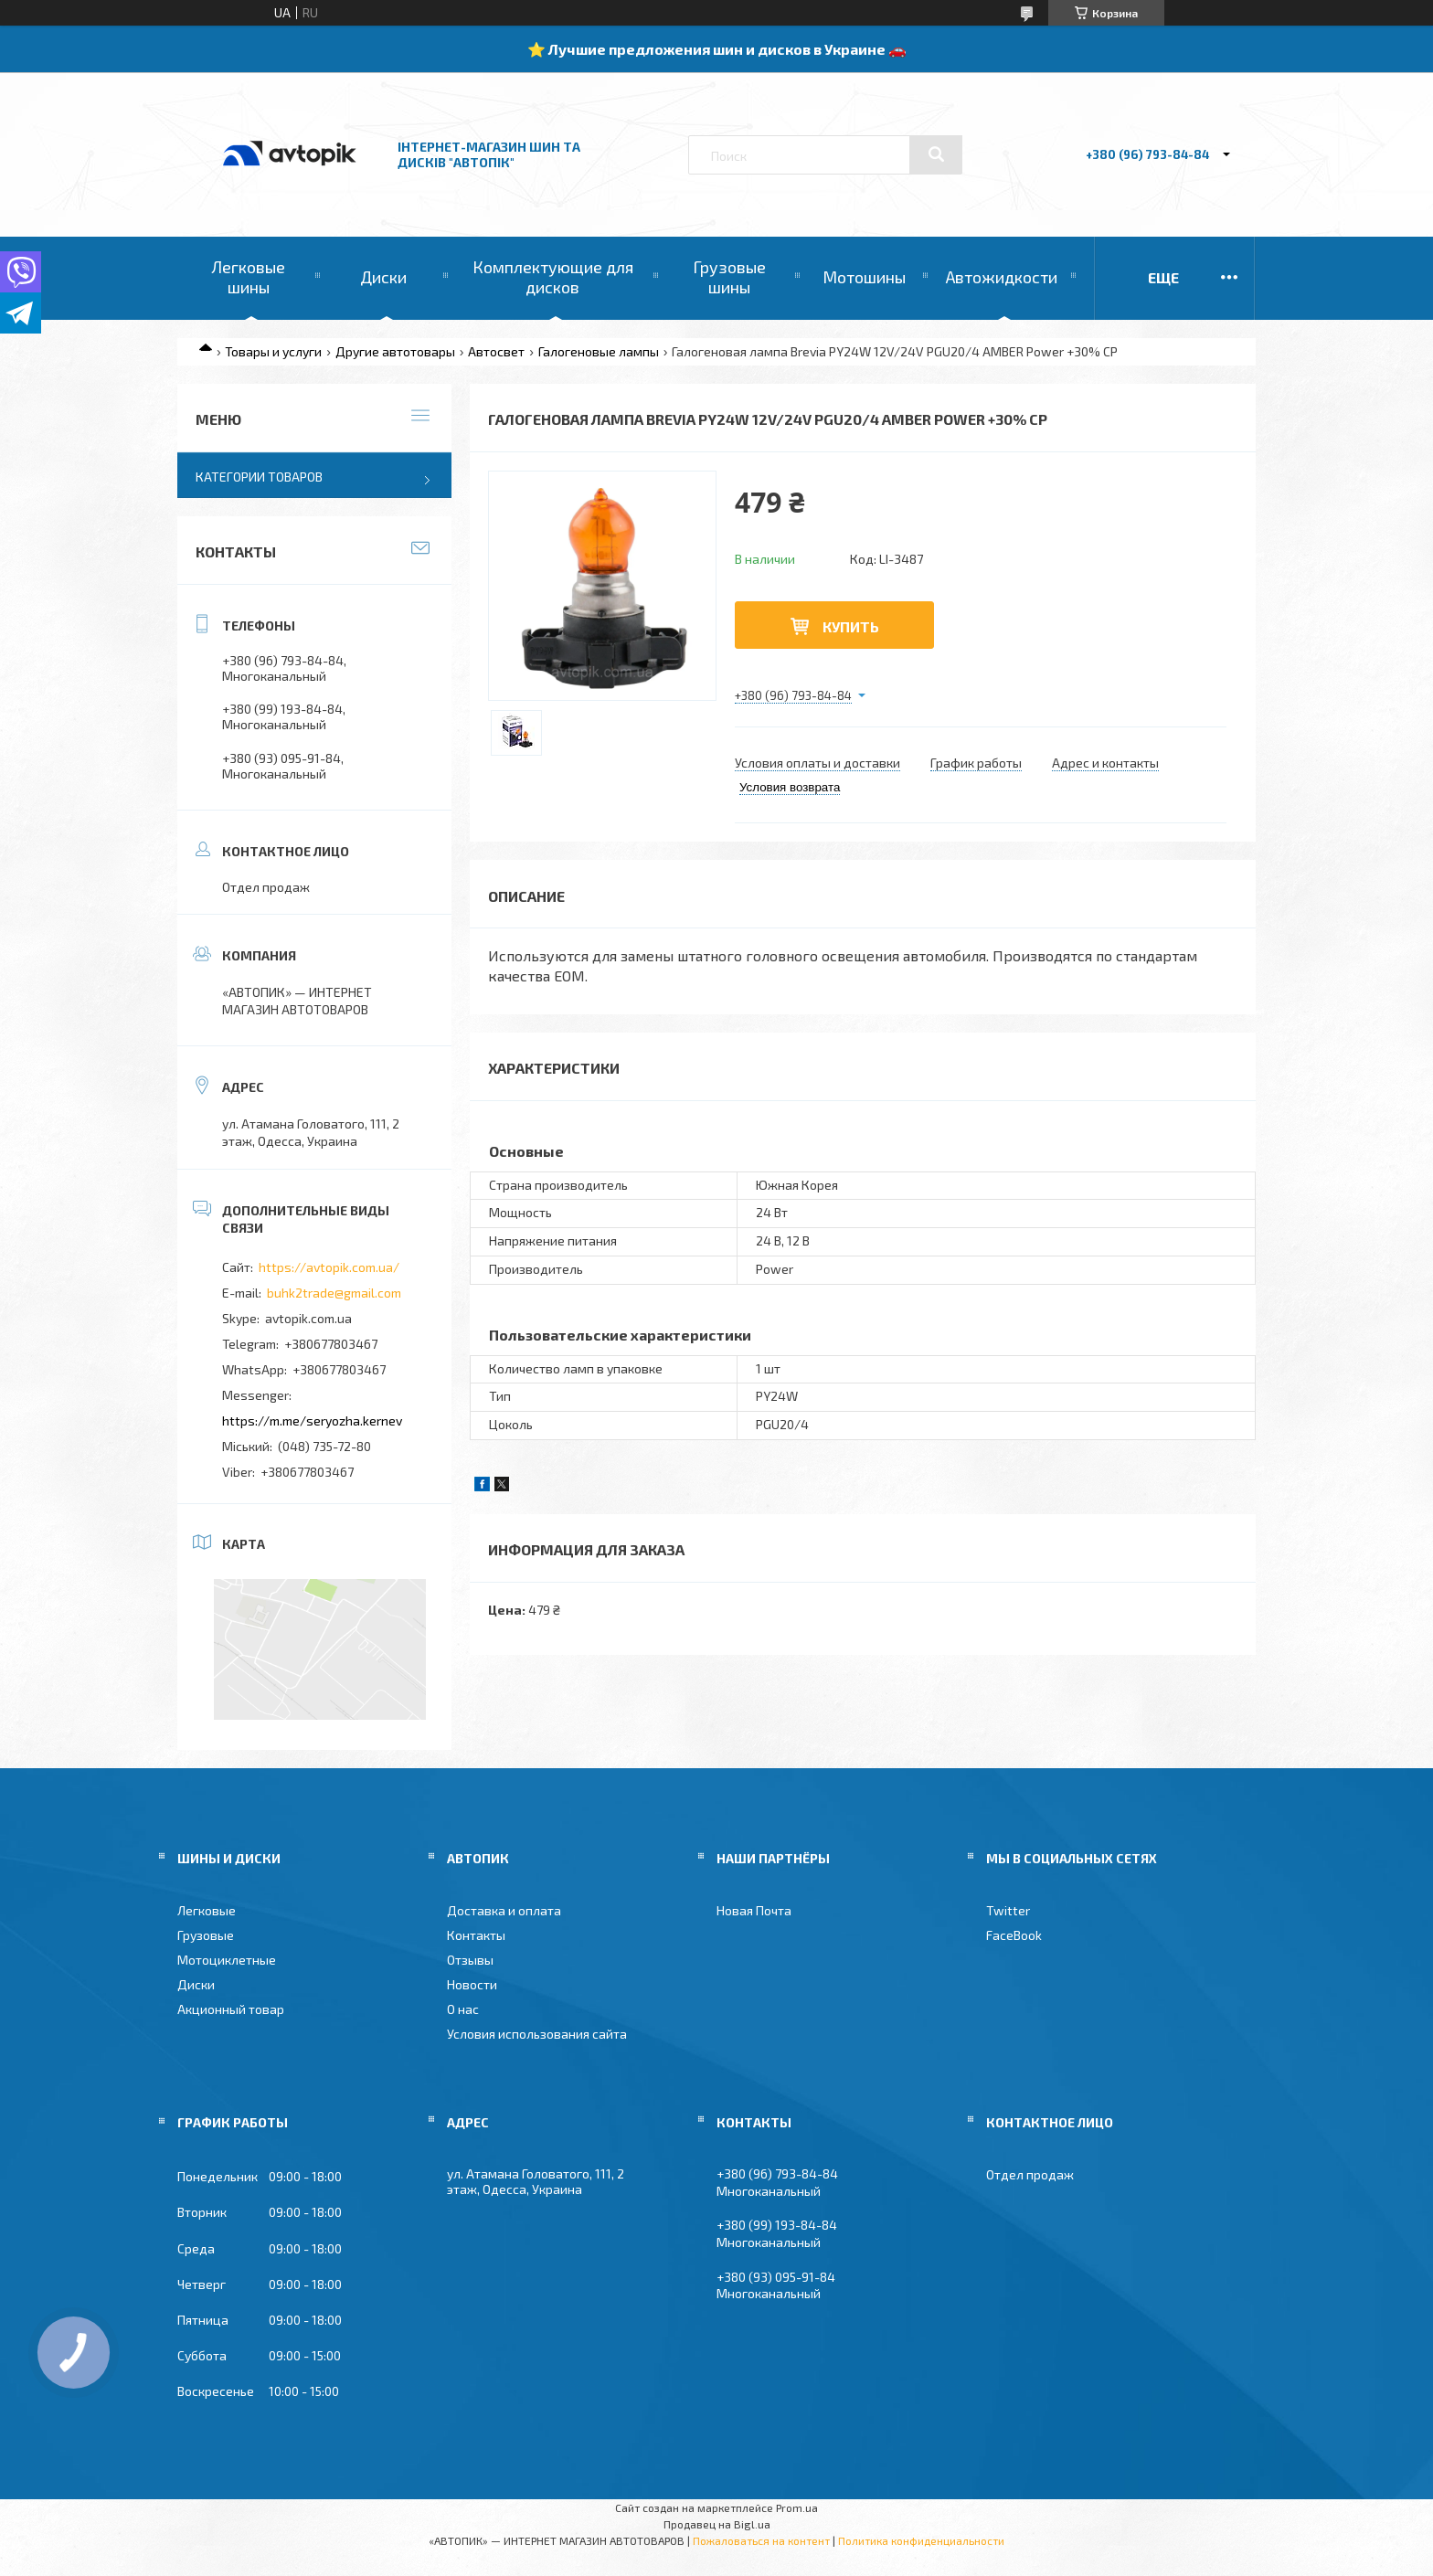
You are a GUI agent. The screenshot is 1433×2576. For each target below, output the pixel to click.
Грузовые (205, 1935)
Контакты (476, 1935)
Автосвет (496, 351)
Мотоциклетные (226, 1959)
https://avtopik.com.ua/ (329, 1267)
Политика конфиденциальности (921, 2540)
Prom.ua (797, 2507)
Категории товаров (259, 476)
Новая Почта (753, 1910)
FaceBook (1014, 1935)
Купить (851, 626)
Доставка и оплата (504, 1910)
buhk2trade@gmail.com (334, 1292)
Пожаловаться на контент (761, 2540)
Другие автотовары (395, 351)
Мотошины (864, 277)
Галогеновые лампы (598, 351)
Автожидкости (1001, 277)
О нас (463, 2009)
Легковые (206, 1910)
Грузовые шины (729, 277)
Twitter (1008, 1910)
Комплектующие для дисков (552, 277)
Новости (472, 1984)
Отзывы (470, 1959)
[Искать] (935, 154)
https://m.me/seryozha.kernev (312, 1420)
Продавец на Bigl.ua (716, 2524)
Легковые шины (248, 277)
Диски (383, 277)
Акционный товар (230, 2009)
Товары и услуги (273, 351)
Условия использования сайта (537, 2033)
